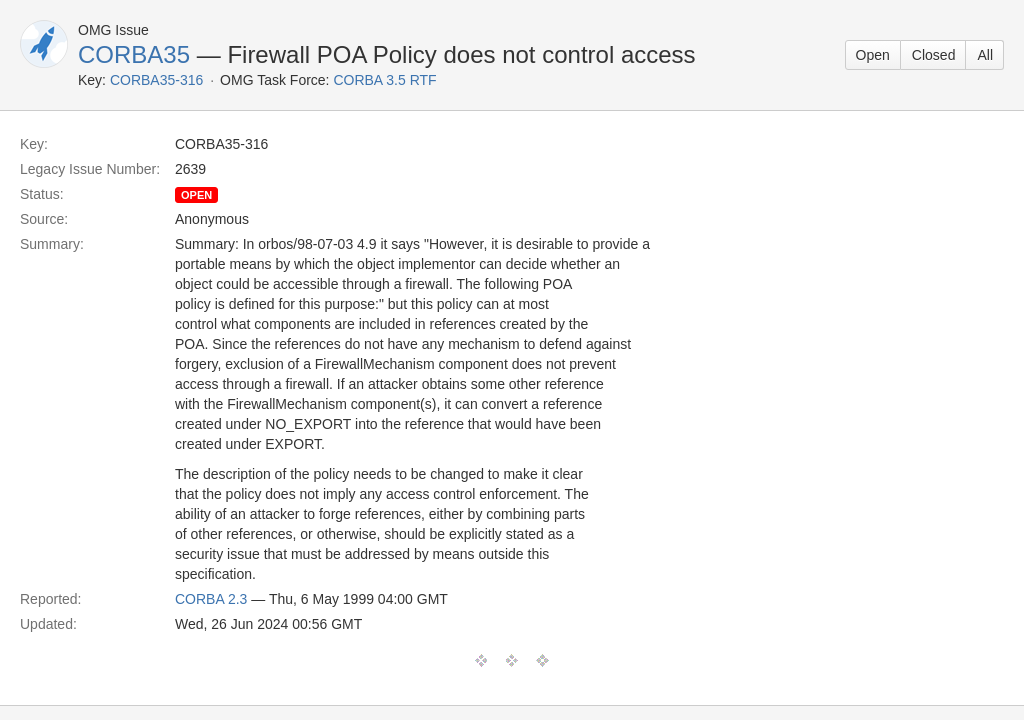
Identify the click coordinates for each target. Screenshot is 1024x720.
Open (873, 55)
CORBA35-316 (156, 80)
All (985, 55)
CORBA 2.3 (211, 599)
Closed (934, 55)
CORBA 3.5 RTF (384, 80)
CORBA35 (134, 54)
